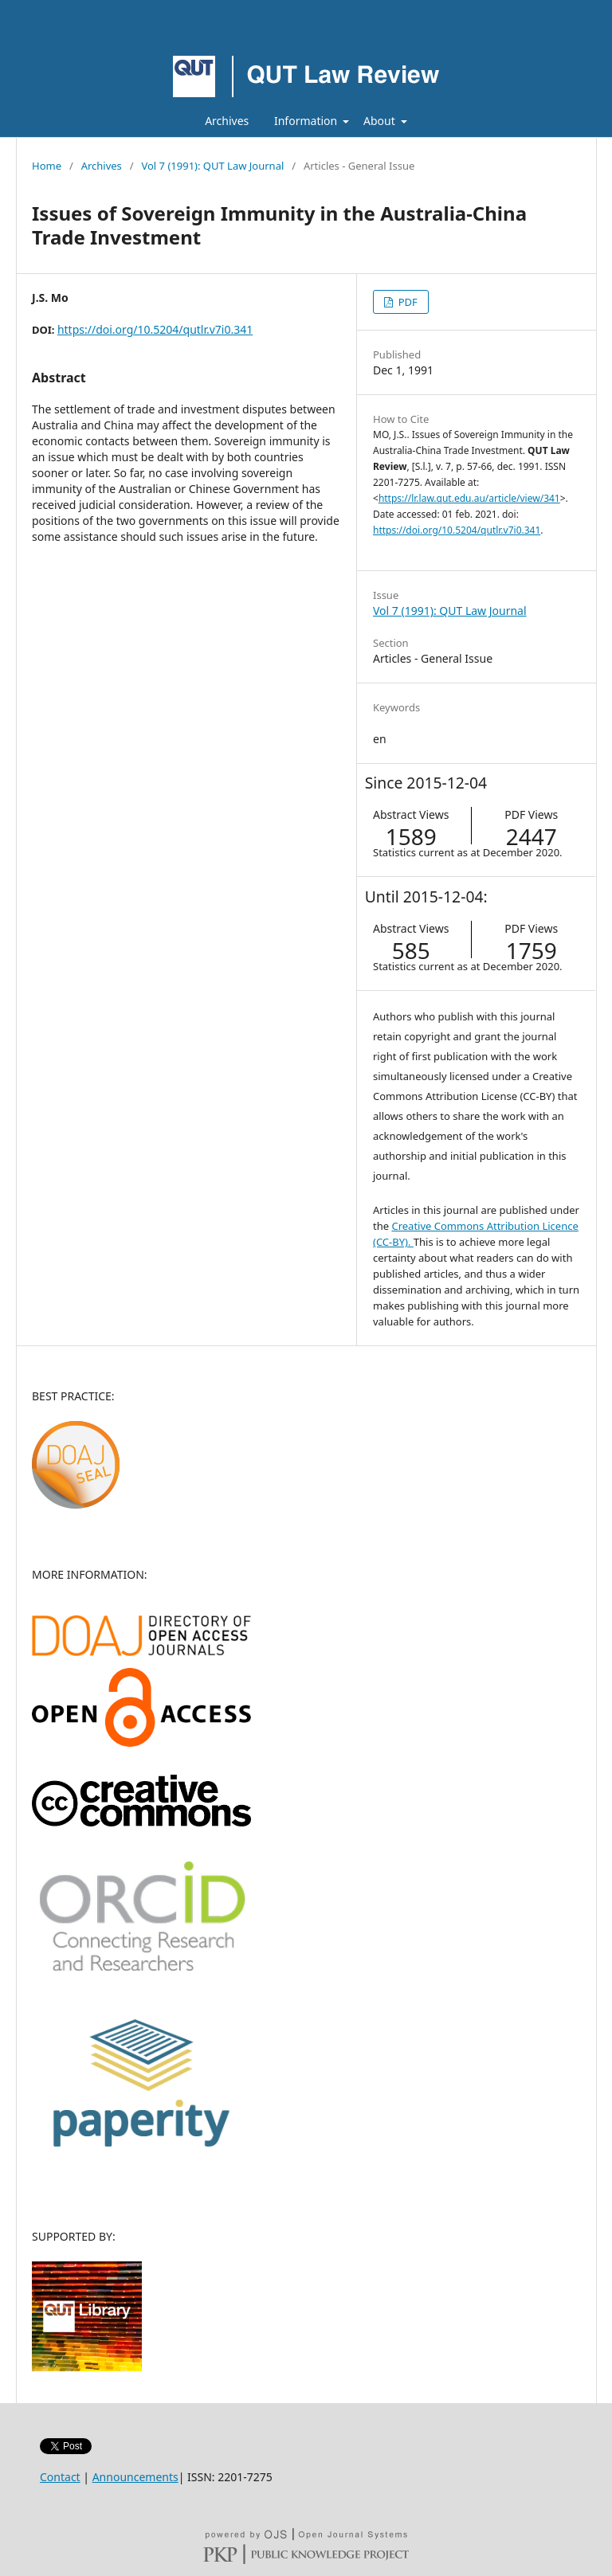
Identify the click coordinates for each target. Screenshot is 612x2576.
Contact (60, 2476)
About (380, 120)
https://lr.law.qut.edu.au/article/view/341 (469, 498)
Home (46, 166)
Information (307, 120)
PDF (406, 302)
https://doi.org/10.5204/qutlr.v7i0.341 (155, 329)
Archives (227, 120)
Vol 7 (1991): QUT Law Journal (212, 166)
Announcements (135, 2476)
